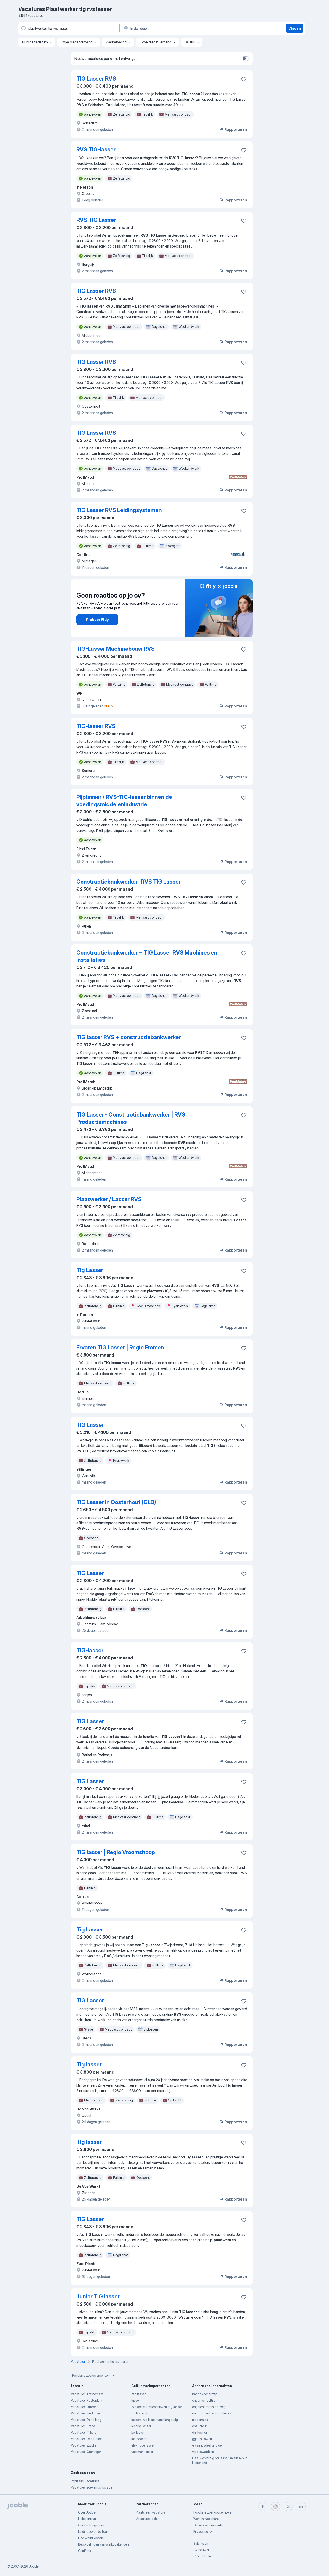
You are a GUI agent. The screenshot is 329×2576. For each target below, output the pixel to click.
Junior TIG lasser (98, 2296)
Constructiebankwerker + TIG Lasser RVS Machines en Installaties (146, 956)
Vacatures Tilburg (83, 2432)
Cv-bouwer (201, 2550)
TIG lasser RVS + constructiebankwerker (128, 1037)
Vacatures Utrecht (84, 2407)
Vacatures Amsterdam (87, 2394)
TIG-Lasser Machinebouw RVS (115, 648)
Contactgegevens (91, 2525)
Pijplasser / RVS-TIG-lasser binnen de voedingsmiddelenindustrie (124, 801)
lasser (135, 2400)
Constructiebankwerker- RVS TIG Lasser (128, 881)
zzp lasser (138, 2394)
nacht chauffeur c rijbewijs (211, 2413)
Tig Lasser (89, 1270)
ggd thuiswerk (202, 2439)
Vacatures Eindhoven (86, 2413)
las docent (139, 2439)
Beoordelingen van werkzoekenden (103, 2544)
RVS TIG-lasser (96, 149)
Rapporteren (233, 129)
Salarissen (200, 2543)
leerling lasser (141, 2426)
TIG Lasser (90, 1425)
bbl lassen (138, 2432)
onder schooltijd (203, 2400)
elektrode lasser (142, 2445)
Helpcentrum (87, 2519)
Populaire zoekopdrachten (94, 2375)
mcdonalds (200, 2420)
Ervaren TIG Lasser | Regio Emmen (120, 1347)
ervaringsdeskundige (207, 2445)
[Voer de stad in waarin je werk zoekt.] (170, 28)
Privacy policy (203, 2531)
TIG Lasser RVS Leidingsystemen (119, 510)
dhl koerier (199, 2432)
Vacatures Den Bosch (87, 2439)
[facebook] (262, 2506)
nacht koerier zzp (204, 2394)
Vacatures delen (147, 2519)
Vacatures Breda (83, 2426)
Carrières (84, 2551)
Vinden (294, 28)
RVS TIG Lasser (96, 220)
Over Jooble (87, 2512)
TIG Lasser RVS (96, 78)
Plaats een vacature (150, 2512)
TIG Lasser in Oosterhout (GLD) (116, 1502)
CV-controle (202, 2556)
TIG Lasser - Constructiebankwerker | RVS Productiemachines (130, 1118)
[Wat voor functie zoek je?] (68, 28)
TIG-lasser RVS (96, 726)
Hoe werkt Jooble (91, 2538)
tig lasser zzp (140, 2413)
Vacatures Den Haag (86, 2420)
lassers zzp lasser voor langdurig (154, 2420)
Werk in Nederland (206, 2519)
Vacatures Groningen (86, 2452)
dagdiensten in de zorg (209, 2407)
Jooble (34, 2566)
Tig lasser (89, 2064)
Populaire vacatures (85, 2481)
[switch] (245, 58)
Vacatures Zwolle (83, 2445)
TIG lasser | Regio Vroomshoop (115, 1852)
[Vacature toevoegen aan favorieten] (244, 79)
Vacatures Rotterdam (86, 2400)
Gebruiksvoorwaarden (209, 2525)
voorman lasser (142, 2452)
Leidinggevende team (93, 2531)
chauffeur (199, 2426)
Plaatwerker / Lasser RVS (109, 1199)
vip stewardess (203, 2452)
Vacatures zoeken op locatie (91, 2487)
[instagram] (275, 2506)
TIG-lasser (89, 1650)
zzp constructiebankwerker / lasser (156, 2407)
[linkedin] (301, 2506)
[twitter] (288, 2506)
